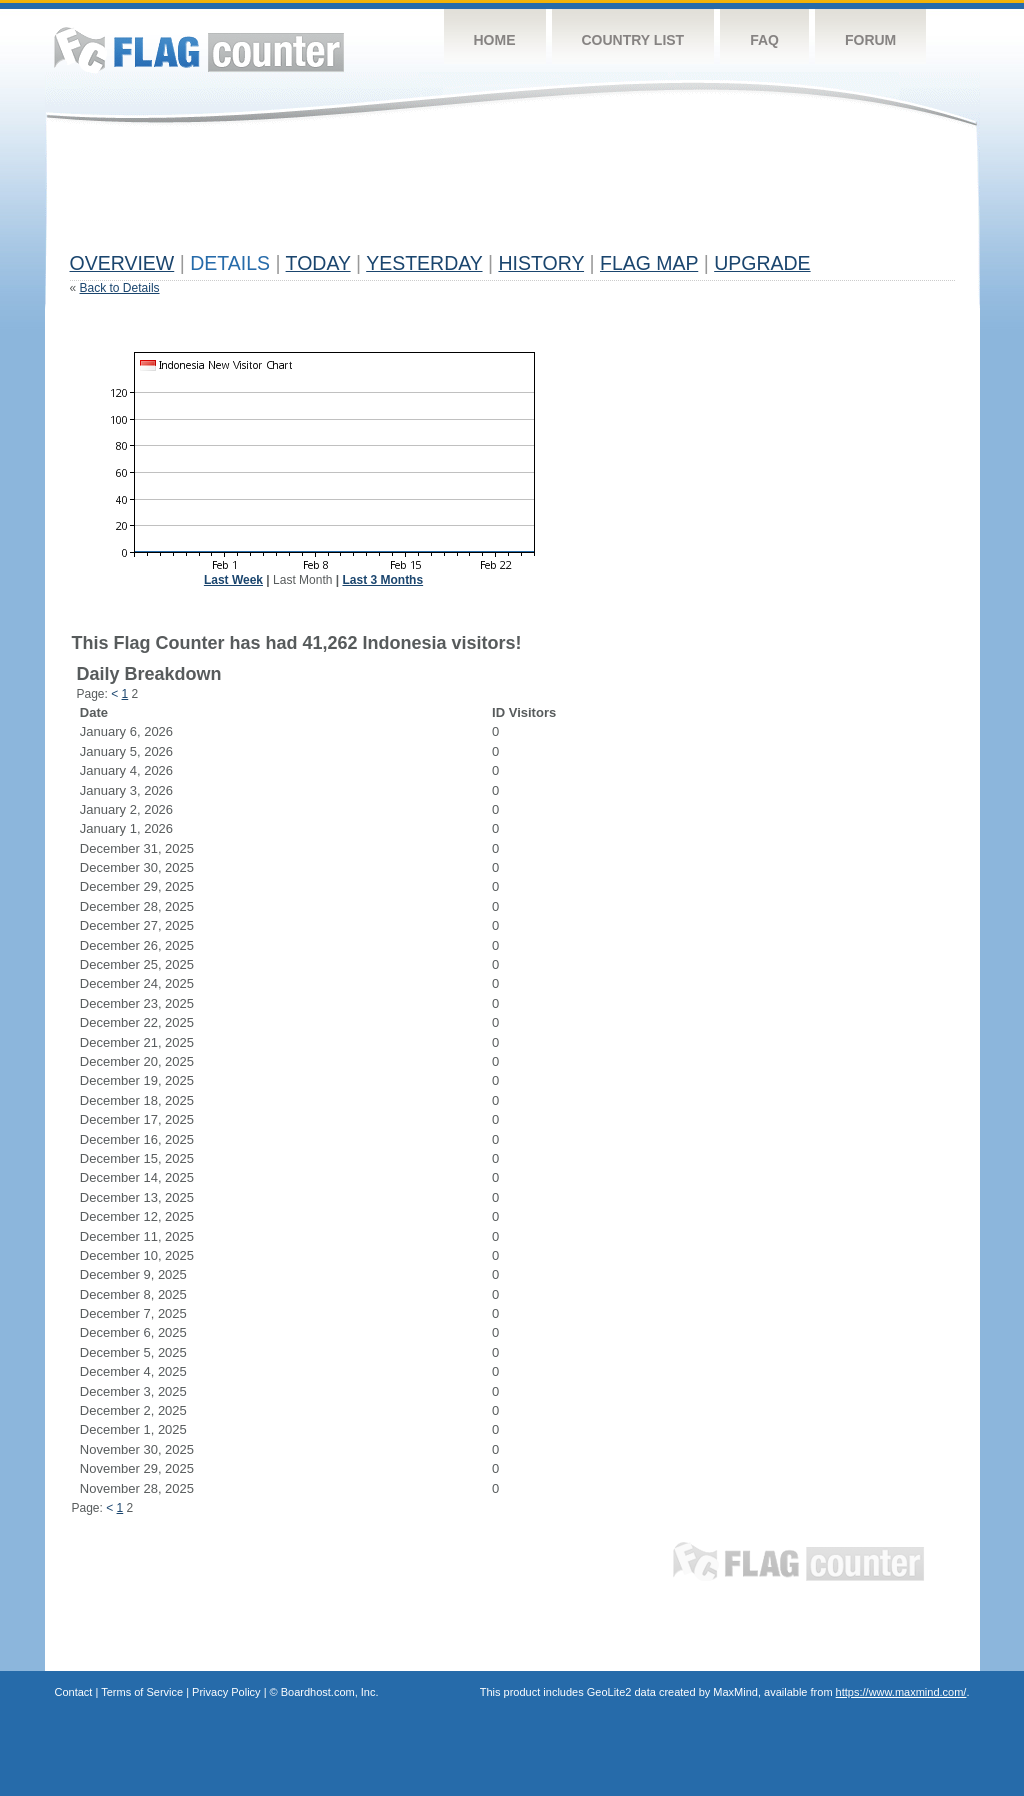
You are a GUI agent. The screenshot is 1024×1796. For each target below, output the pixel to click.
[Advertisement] (434, 197)
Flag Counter (199, 49)
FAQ (764, 40)
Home (495, 40)
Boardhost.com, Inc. (330, 1692)
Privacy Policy (226, 1692)
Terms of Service (142, 1692)
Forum (870, 40)
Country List (633, 40)
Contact (74, 1692)
